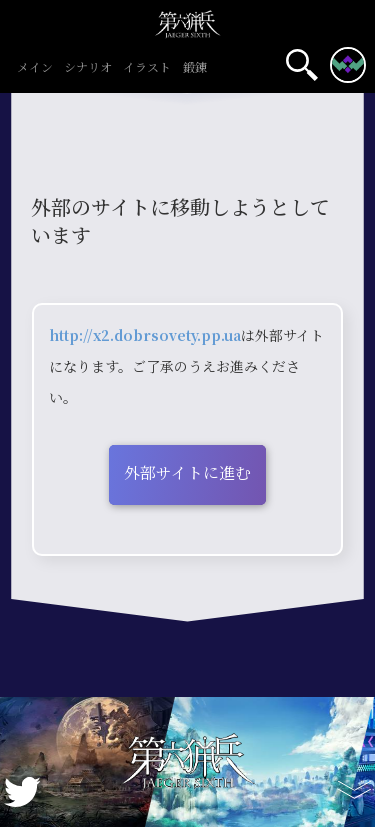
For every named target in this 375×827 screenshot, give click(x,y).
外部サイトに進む (187, 472)
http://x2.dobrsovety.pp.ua (145, 335)
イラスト (147, 68)
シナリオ (88, 68)
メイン (34, 68)
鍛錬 (194, 68)
